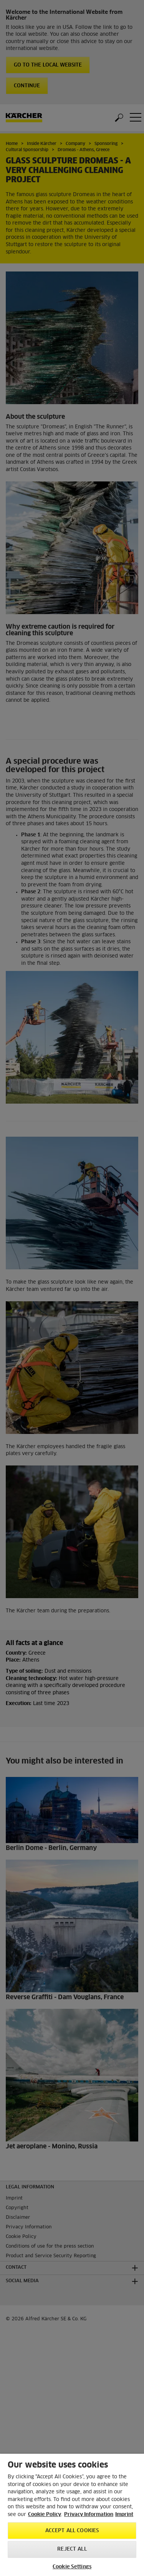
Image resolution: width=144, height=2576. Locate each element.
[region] (72, 2515)
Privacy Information (88, 2514)
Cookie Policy (44, 2514)
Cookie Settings (72, 2566)
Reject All (71, 2549)
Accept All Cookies (72, 2530)
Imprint (124, 2514)
